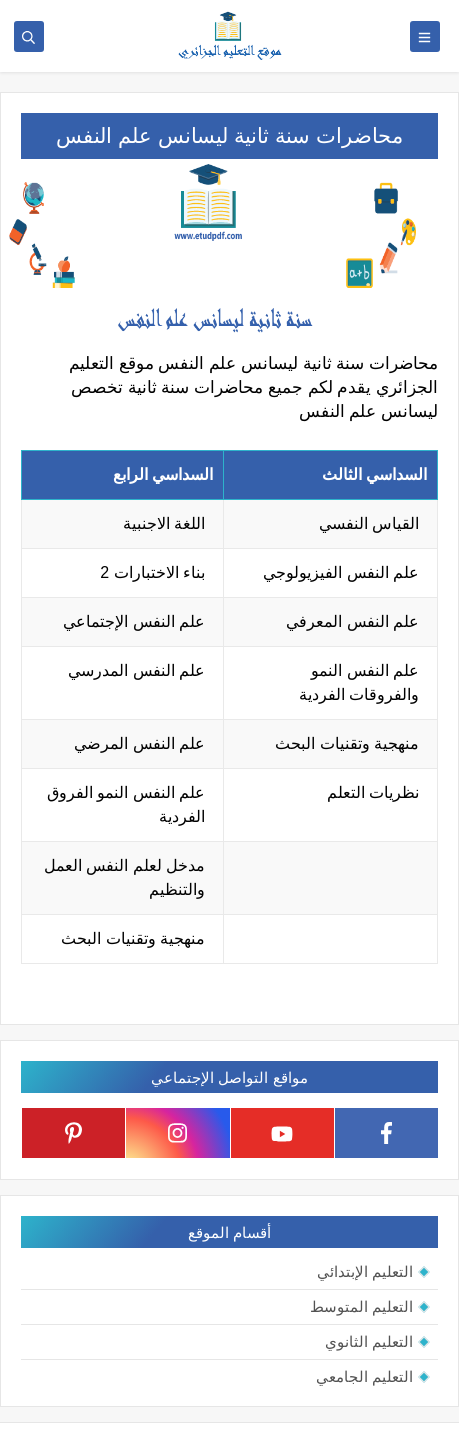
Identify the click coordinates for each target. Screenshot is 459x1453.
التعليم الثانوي (369, 1341)
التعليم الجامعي (364, 1376)
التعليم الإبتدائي (365, 1271)
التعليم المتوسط (361, 1306)
